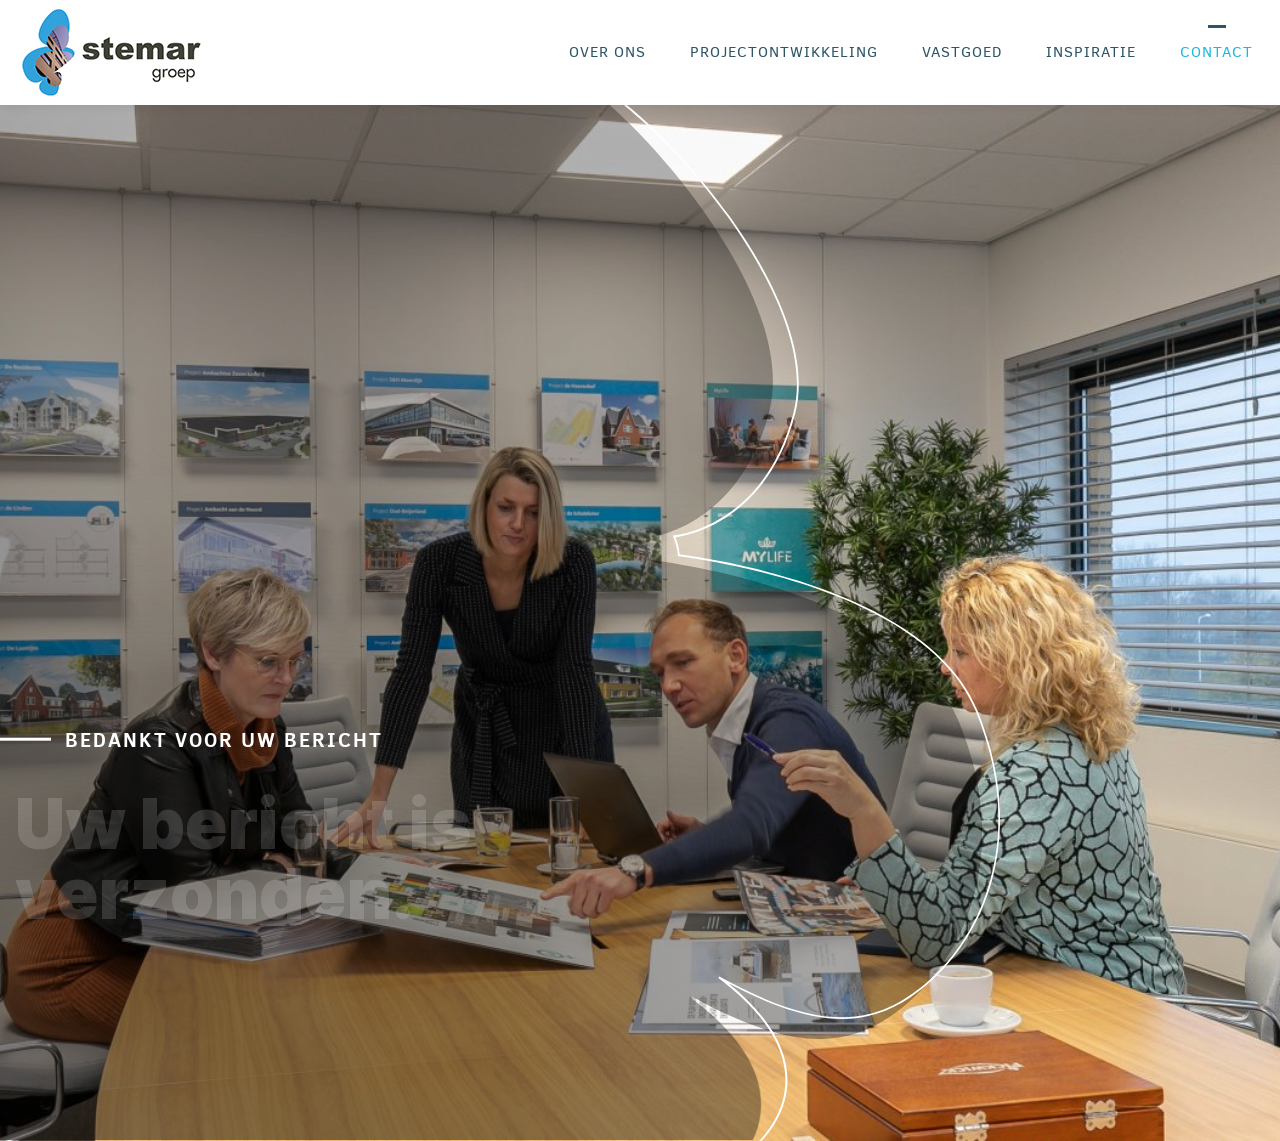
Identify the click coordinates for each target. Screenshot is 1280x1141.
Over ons (607, 52)
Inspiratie (1091, 52)
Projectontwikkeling (784, 52)
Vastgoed (962, 52)
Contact (1216, 52)
